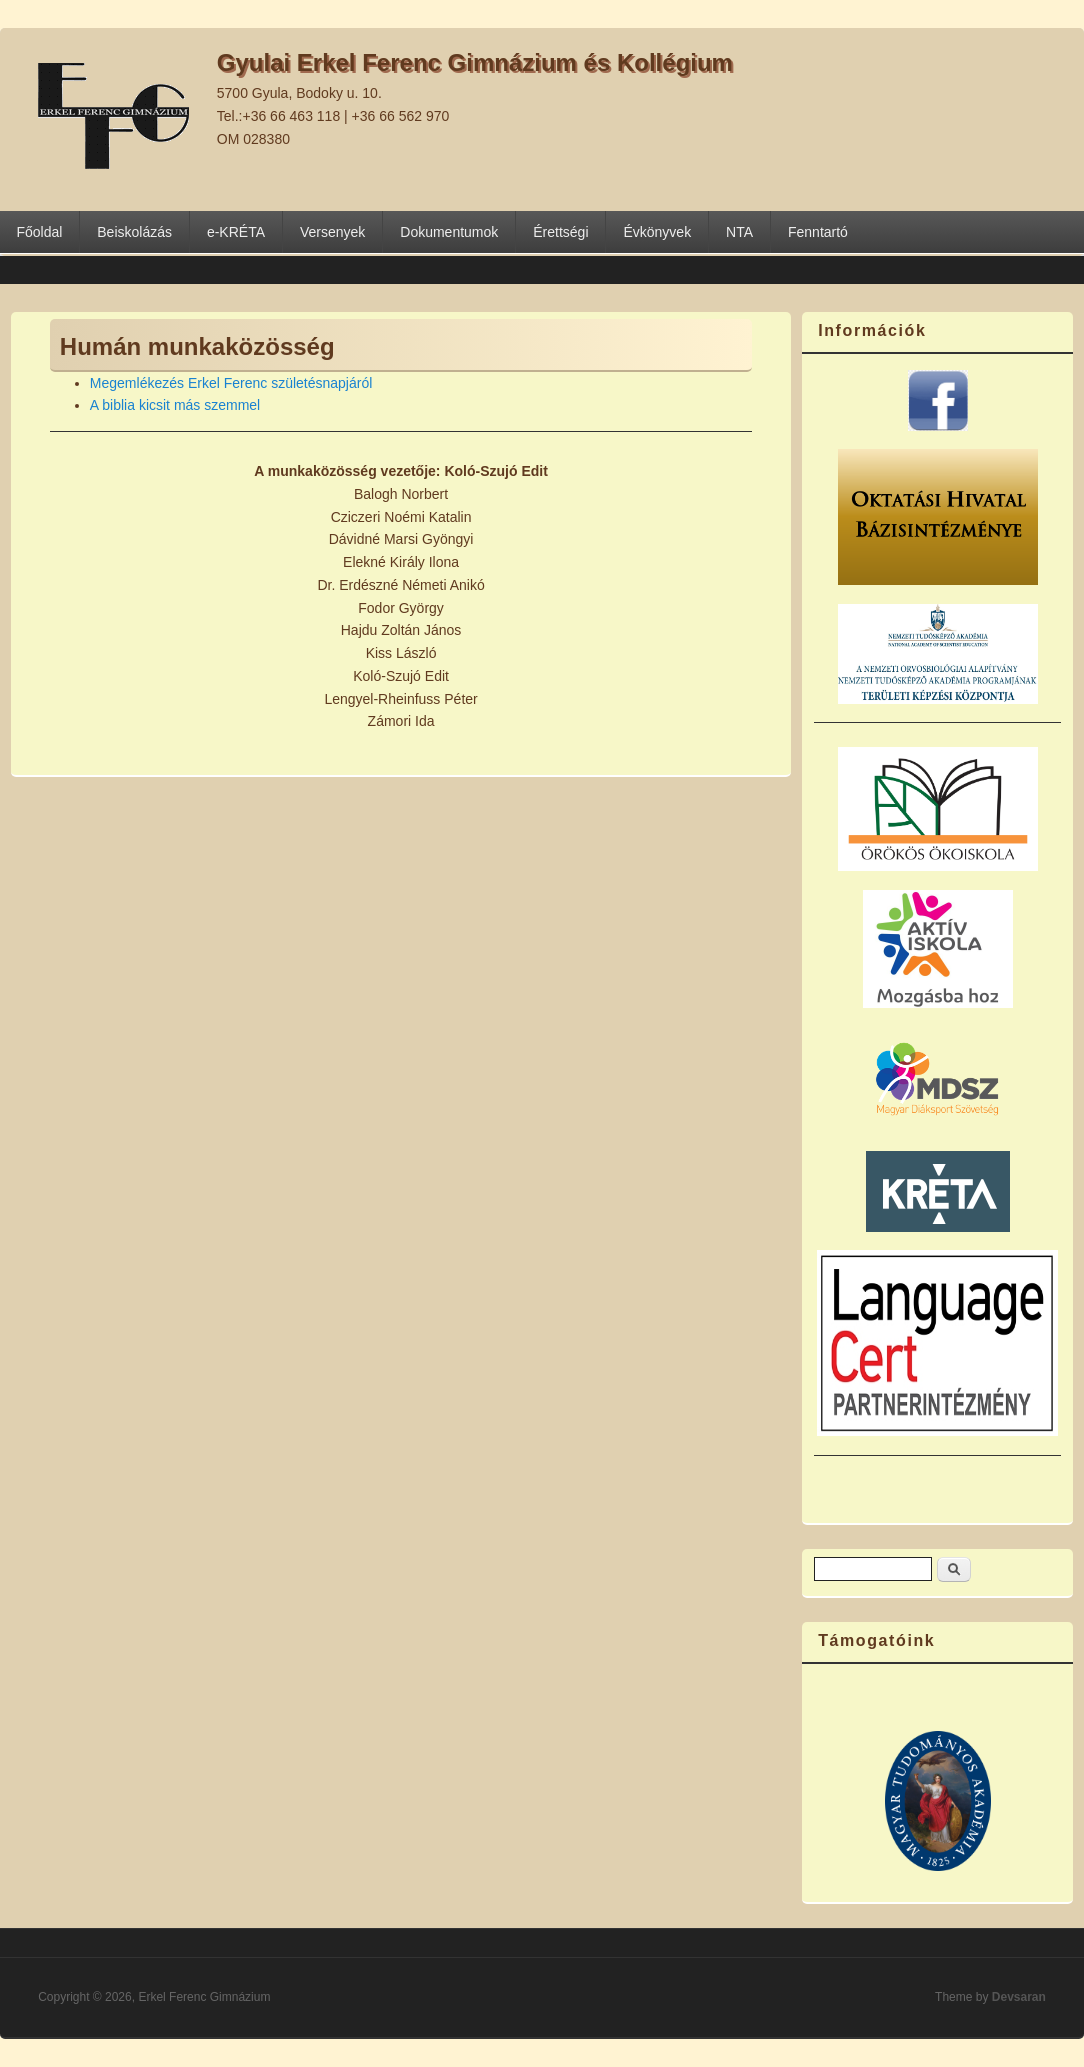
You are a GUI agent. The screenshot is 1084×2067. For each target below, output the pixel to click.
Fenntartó (818, 232)
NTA (739, 232)
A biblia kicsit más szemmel (175, 405)
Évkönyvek (657, 232)
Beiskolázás (134, 232)
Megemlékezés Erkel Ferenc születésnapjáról (231, 383)
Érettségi (560, 232)
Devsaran (1019, 1997)
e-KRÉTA (236, 232)
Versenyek (332, 232)
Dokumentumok (449, 232)
